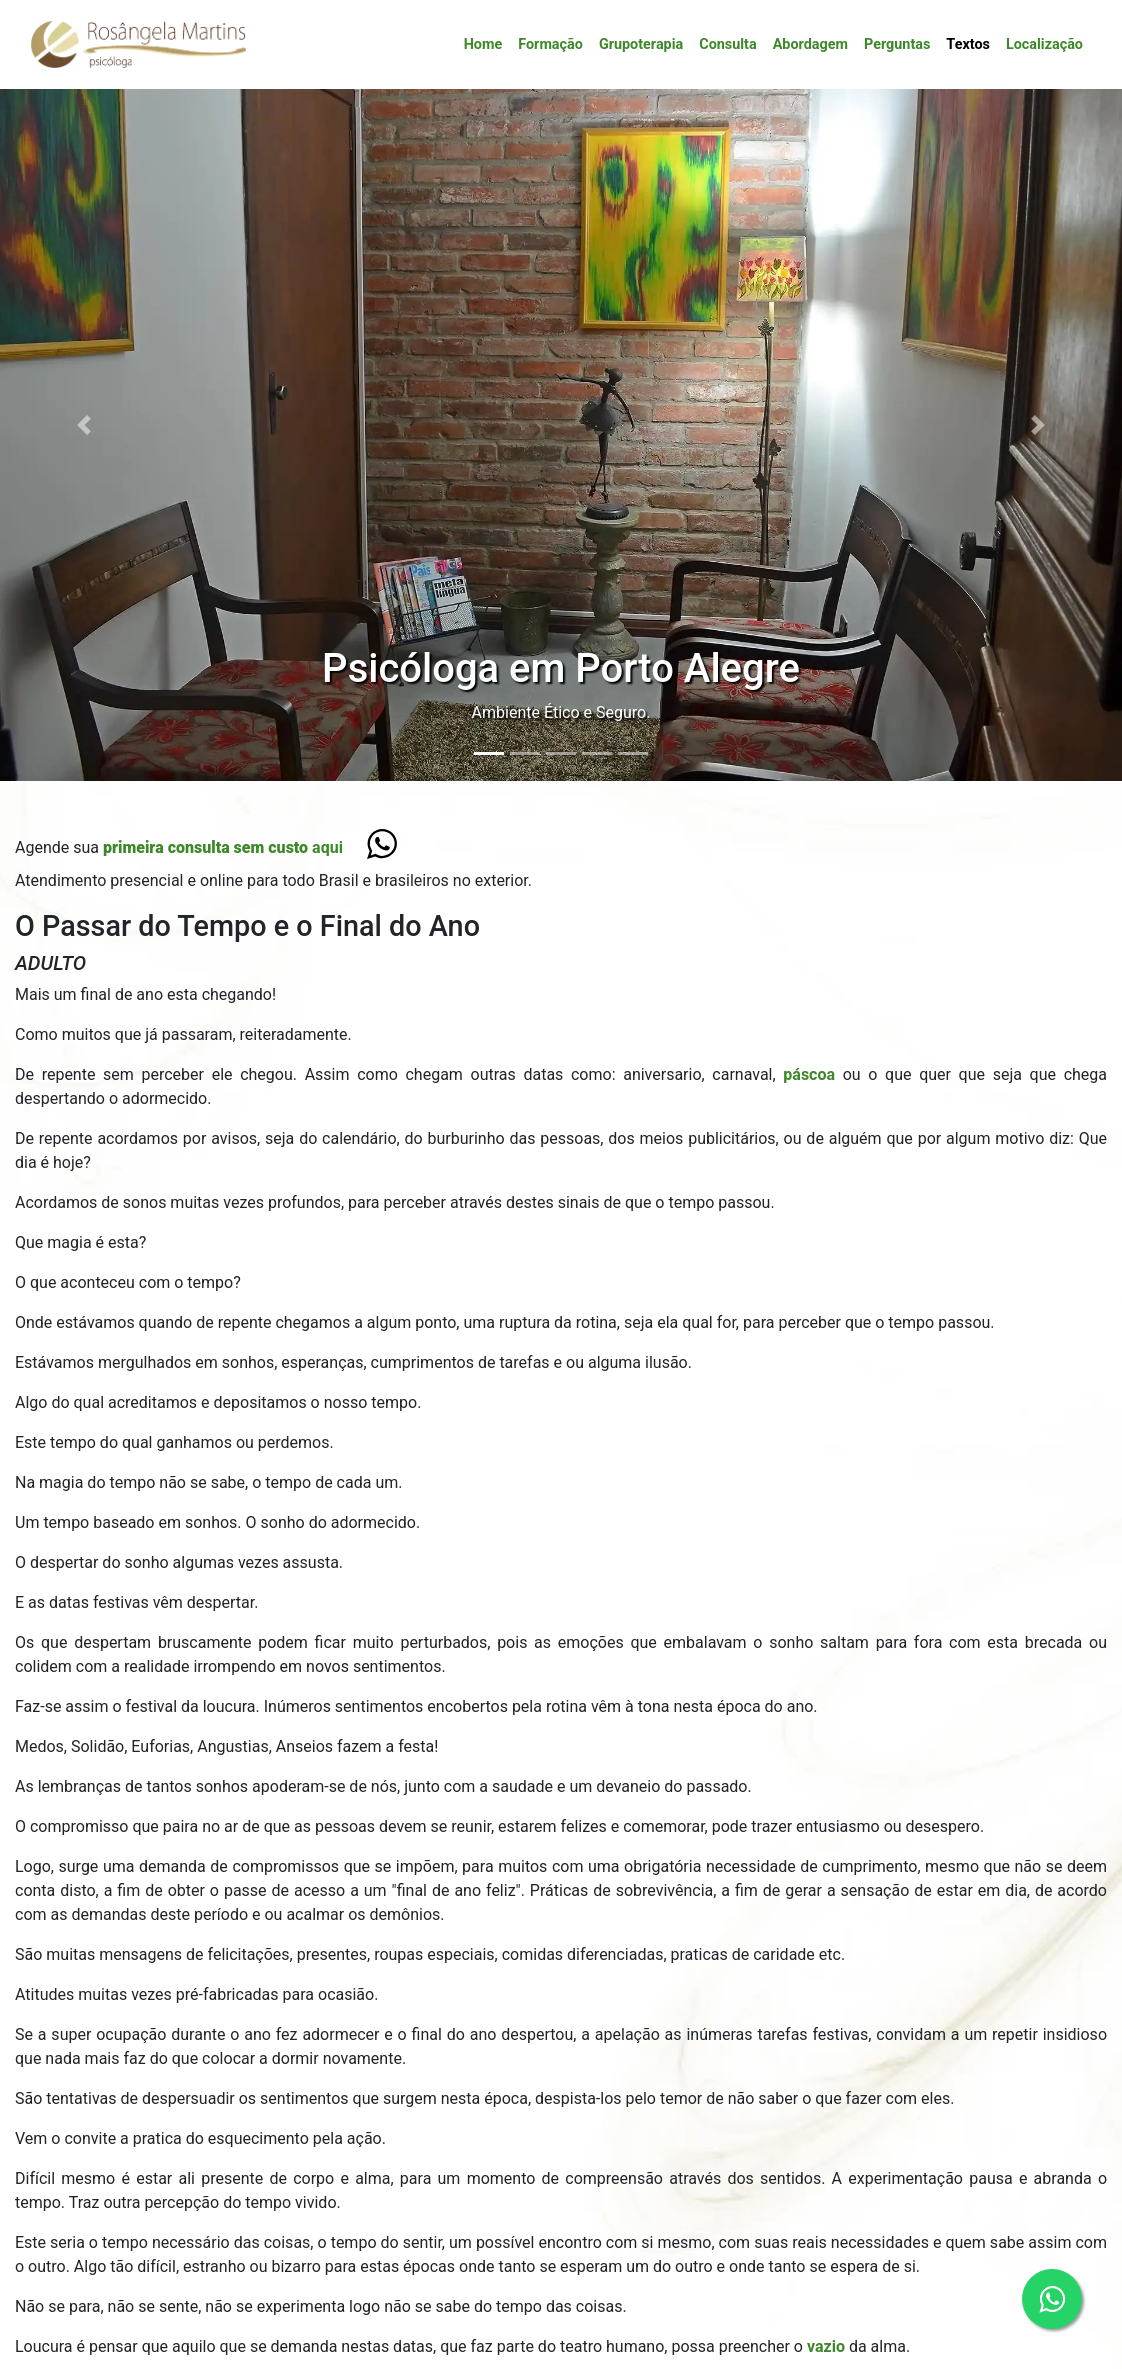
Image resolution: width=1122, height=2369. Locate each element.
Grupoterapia (641, 44)
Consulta (727, 44)
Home (483, 44)
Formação (550, 44)
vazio (828, 2346)
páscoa (809, 1074)
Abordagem (810, 44)
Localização (1044, 44)
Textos (968, 44)
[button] (84, 425)
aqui (223, 847)
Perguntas (897, 44)
